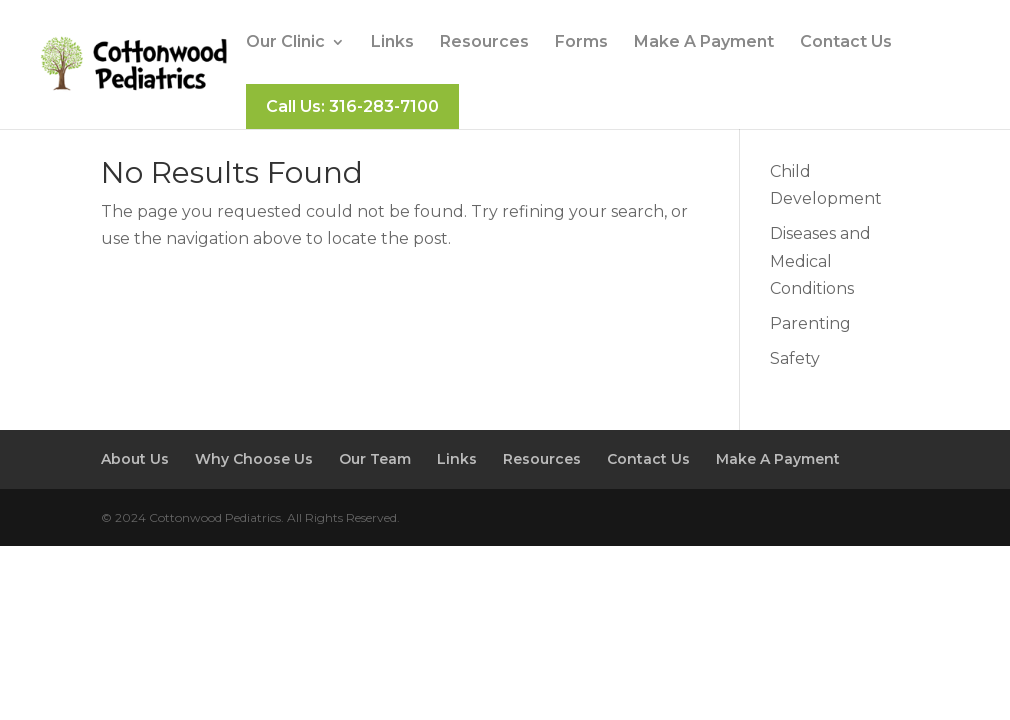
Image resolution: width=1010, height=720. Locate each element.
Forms (581, 43)
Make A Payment (704, 43)
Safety (795, 358)
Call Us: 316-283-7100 (352, 106)
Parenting (810, 323)
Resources (484, 43)
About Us (135, 459)
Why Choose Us (254, 459)
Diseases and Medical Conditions (820, 260)
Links (392, 43)
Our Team (375, 459)
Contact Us (846, 43)
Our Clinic (285, 43)
